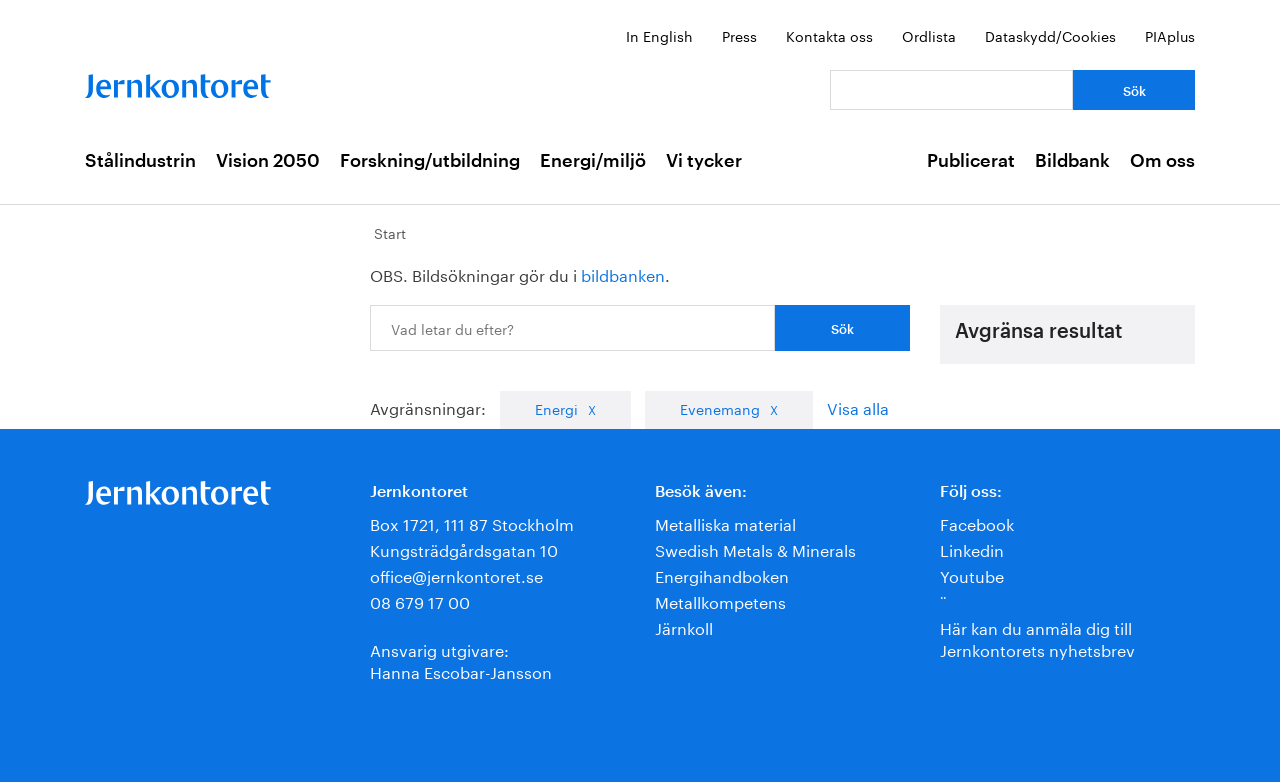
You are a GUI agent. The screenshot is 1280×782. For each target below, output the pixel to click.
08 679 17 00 (420, 600)
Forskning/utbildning (430, 161)
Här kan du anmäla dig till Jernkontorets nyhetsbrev (1037, 637)
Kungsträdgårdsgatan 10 (464, 548)
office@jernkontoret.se (456, 574)
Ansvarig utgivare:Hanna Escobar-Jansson (461, 659)
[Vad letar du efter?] (951, 90)
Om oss (1162, 161)
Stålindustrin (140, 161)
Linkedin (972, 548)
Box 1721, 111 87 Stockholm (472, 522)
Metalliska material (725, 522)
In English (659, 35)
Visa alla (858, 406)
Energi (556, 408)
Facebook (977, 522)
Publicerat (971, 161)
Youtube (972, 574)
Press (739, 35)
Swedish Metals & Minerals (755, 548)
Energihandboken (722, 574)
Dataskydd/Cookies (1050, 35)
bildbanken (623, 273)
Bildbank (1072, 161)
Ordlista (929, 35)
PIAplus (1170, 35)
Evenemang (720, 408)
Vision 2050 (268, 161)
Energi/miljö (593, 161)
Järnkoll (684, 626)
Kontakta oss (829, 35)
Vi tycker (704, 161)
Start (390, 232)
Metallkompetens (720, 600)
